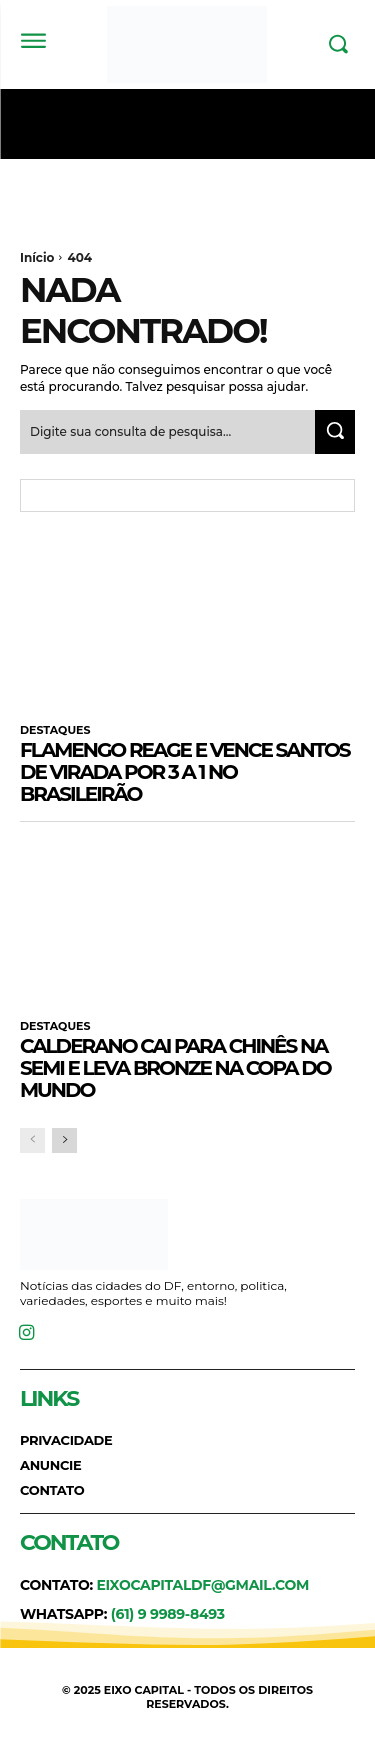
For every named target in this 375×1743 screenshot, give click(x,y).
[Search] (335, 431)
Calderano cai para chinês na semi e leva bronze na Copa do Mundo (175, 1068)
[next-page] (64, 1140)
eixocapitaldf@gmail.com (202, 1585)
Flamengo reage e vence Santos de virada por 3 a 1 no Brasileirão (185, 772)
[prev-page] (32, 1140)
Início (37, 257)
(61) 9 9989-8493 (168, 1614)
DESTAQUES (55, 730)
